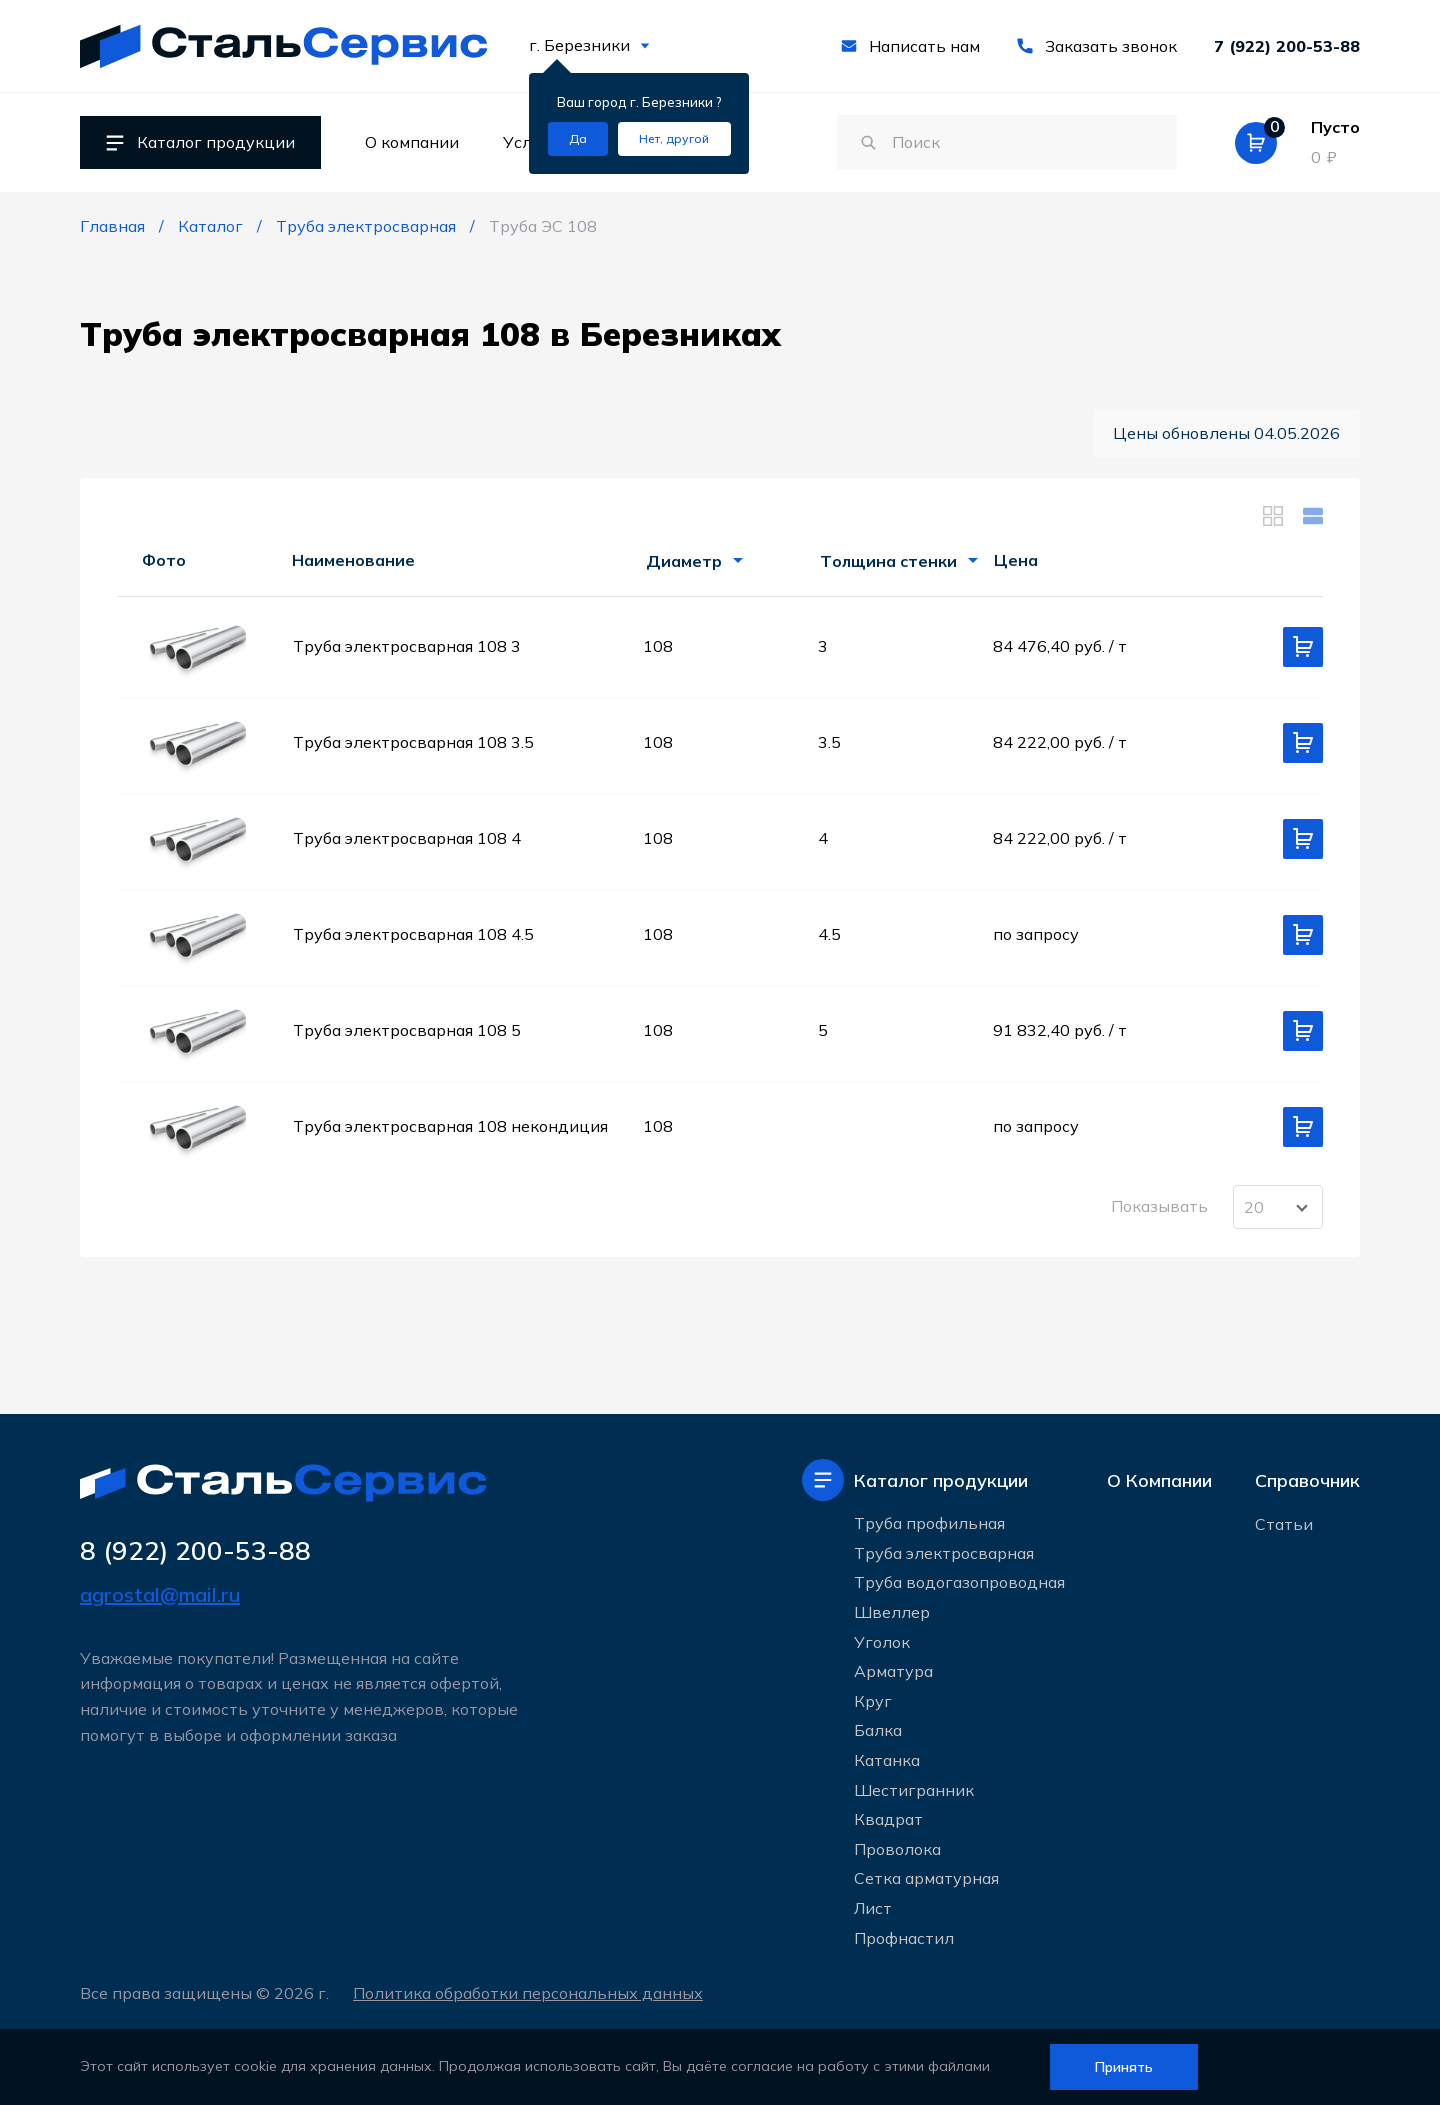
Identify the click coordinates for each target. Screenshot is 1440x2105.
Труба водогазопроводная (959, 1582)
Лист (873, 1908)
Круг (873, 1701)
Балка (878, 1730)
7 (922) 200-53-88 (1287, 46)
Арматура (893, 1671)
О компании (412, 142)
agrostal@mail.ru (160, 1594)
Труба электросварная (944, 1553)
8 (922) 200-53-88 (195, 1550)
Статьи (1284, 1524)
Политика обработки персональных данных (528, 1993)
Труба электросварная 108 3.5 (413, 742)
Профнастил (904, 1938)
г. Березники (589, 45)
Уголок (882, 1642)
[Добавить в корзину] (1303, 647)
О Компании (1159, 1480)
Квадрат (888, 1819)
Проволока (897, 1849)
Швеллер (892, 1612)
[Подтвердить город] (578, 139)
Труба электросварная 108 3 (407, 646)
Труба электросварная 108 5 (407, 1030)
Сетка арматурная (926, 1878)
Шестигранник (914, 1790)
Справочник (1307, 1480)
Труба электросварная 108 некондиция (450, 1126)
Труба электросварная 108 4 (407, 838)
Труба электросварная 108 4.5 (413, 934)
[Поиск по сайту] (1007, 143)
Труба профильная (929, 1523)
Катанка (887, 1760)
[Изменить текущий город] (674, 139)
